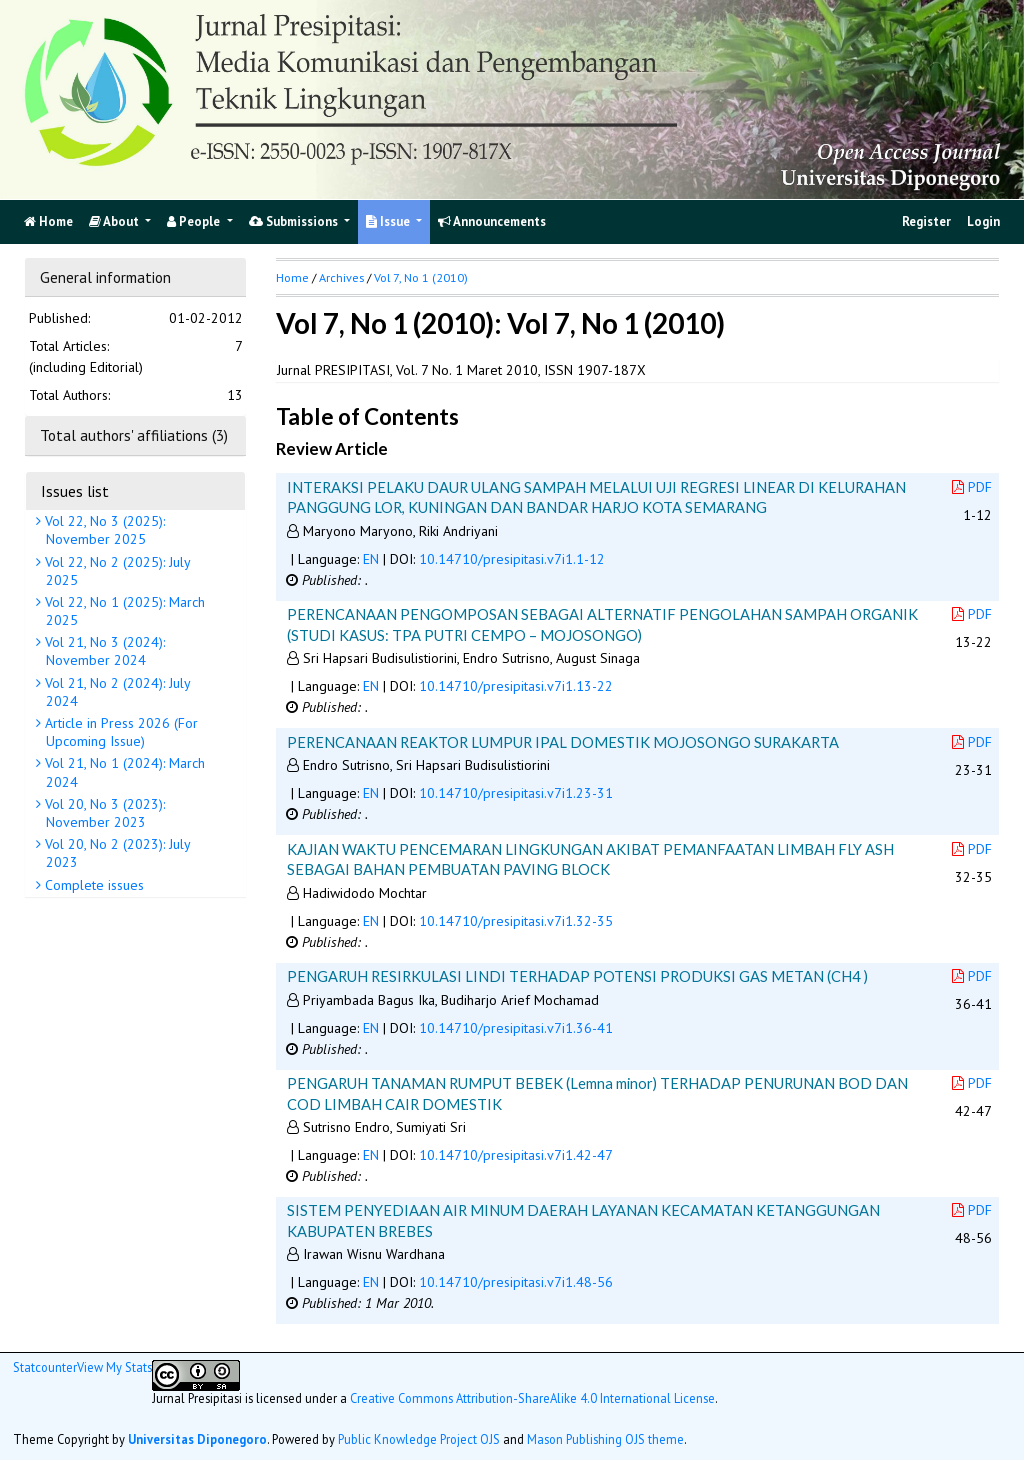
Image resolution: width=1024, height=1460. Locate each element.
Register (926, 221)
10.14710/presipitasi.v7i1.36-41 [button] (516, 1028)
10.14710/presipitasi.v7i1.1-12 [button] (512, 559)
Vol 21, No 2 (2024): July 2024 (116, 692)
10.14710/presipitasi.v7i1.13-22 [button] (516, 686)
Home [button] (292, 277)
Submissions (295, 221)
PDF (972, 487)
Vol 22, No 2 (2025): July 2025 (116, 571)
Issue (389, 221)
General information (105, 277)
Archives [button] (341, 277)
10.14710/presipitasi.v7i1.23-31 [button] (516, 793)
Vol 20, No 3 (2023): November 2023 (103, 813)
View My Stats (114, 1367)
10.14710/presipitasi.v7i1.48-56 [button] (516, 1282)
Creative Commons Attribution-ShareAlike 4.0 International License (532, 1398)
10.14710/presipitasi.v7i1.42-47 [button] (516, 1155)
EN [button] (371, 559)
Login (983, 221)
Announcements (492, 221)
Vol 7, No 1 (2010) (421, 277)
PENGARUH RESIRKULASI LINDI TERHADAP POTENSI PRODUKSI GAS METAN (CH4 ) (577, 976)
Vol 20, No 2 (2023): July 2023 (116, 853)
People (195, 221)
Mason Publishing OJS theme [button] (605, 1439)
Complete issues (92, 885)
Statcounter (45, 1367)
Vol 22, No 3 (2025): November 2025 (103, 530)
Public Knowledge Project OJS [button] (419, 1439)
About (115, 221)
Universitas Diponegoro (197, 1439)
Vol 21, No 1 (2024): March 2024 (123, 772)
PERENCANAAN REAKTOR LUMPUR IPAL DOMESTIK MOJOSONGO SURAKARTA (563, 742)
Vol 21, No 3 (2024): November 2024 (103, 651)
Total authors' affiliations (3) (134, 435)
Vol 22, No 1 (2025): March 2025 (123, 611)
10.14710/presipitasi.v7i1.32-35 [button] (516, 921)
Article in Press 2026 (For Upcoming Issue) (119, 732)
